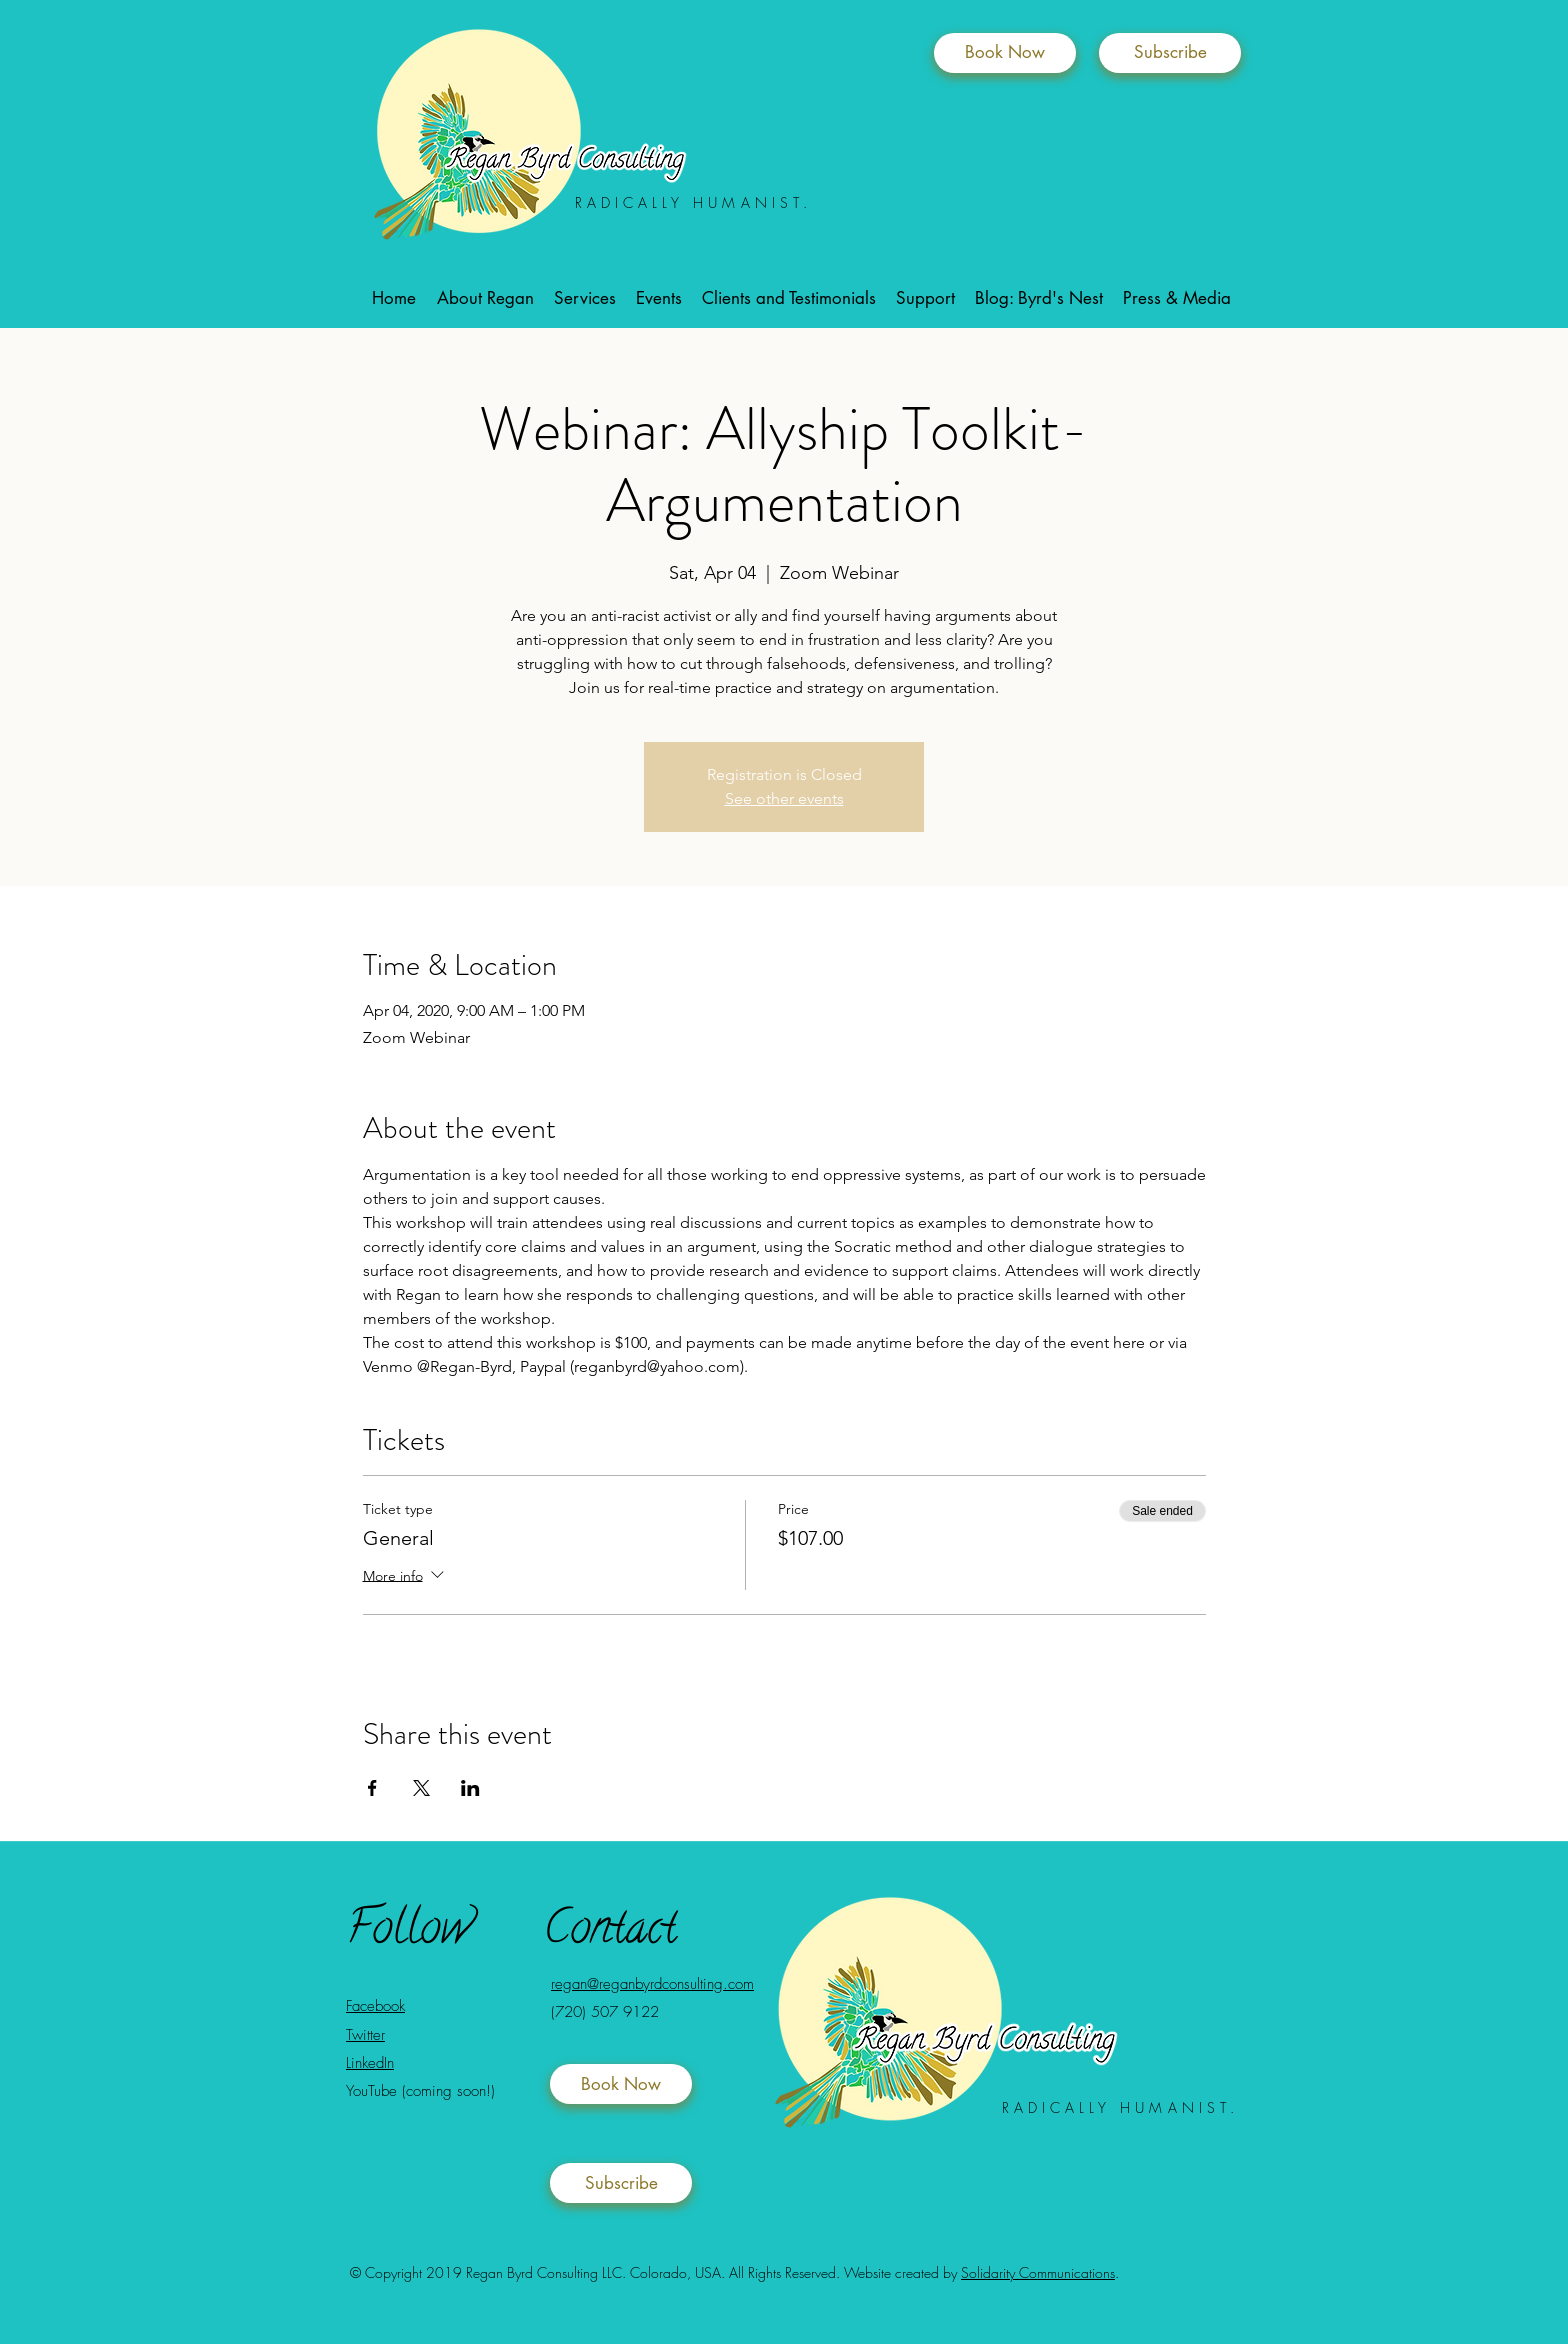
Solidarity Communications (1038, 2272)
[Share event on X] (421, 1788)
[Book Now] (1005, 53)
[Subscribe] (1170, 53)
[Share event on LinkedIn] (470, 1788)
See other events (784, 798)
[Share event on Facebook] (372, 1788)
